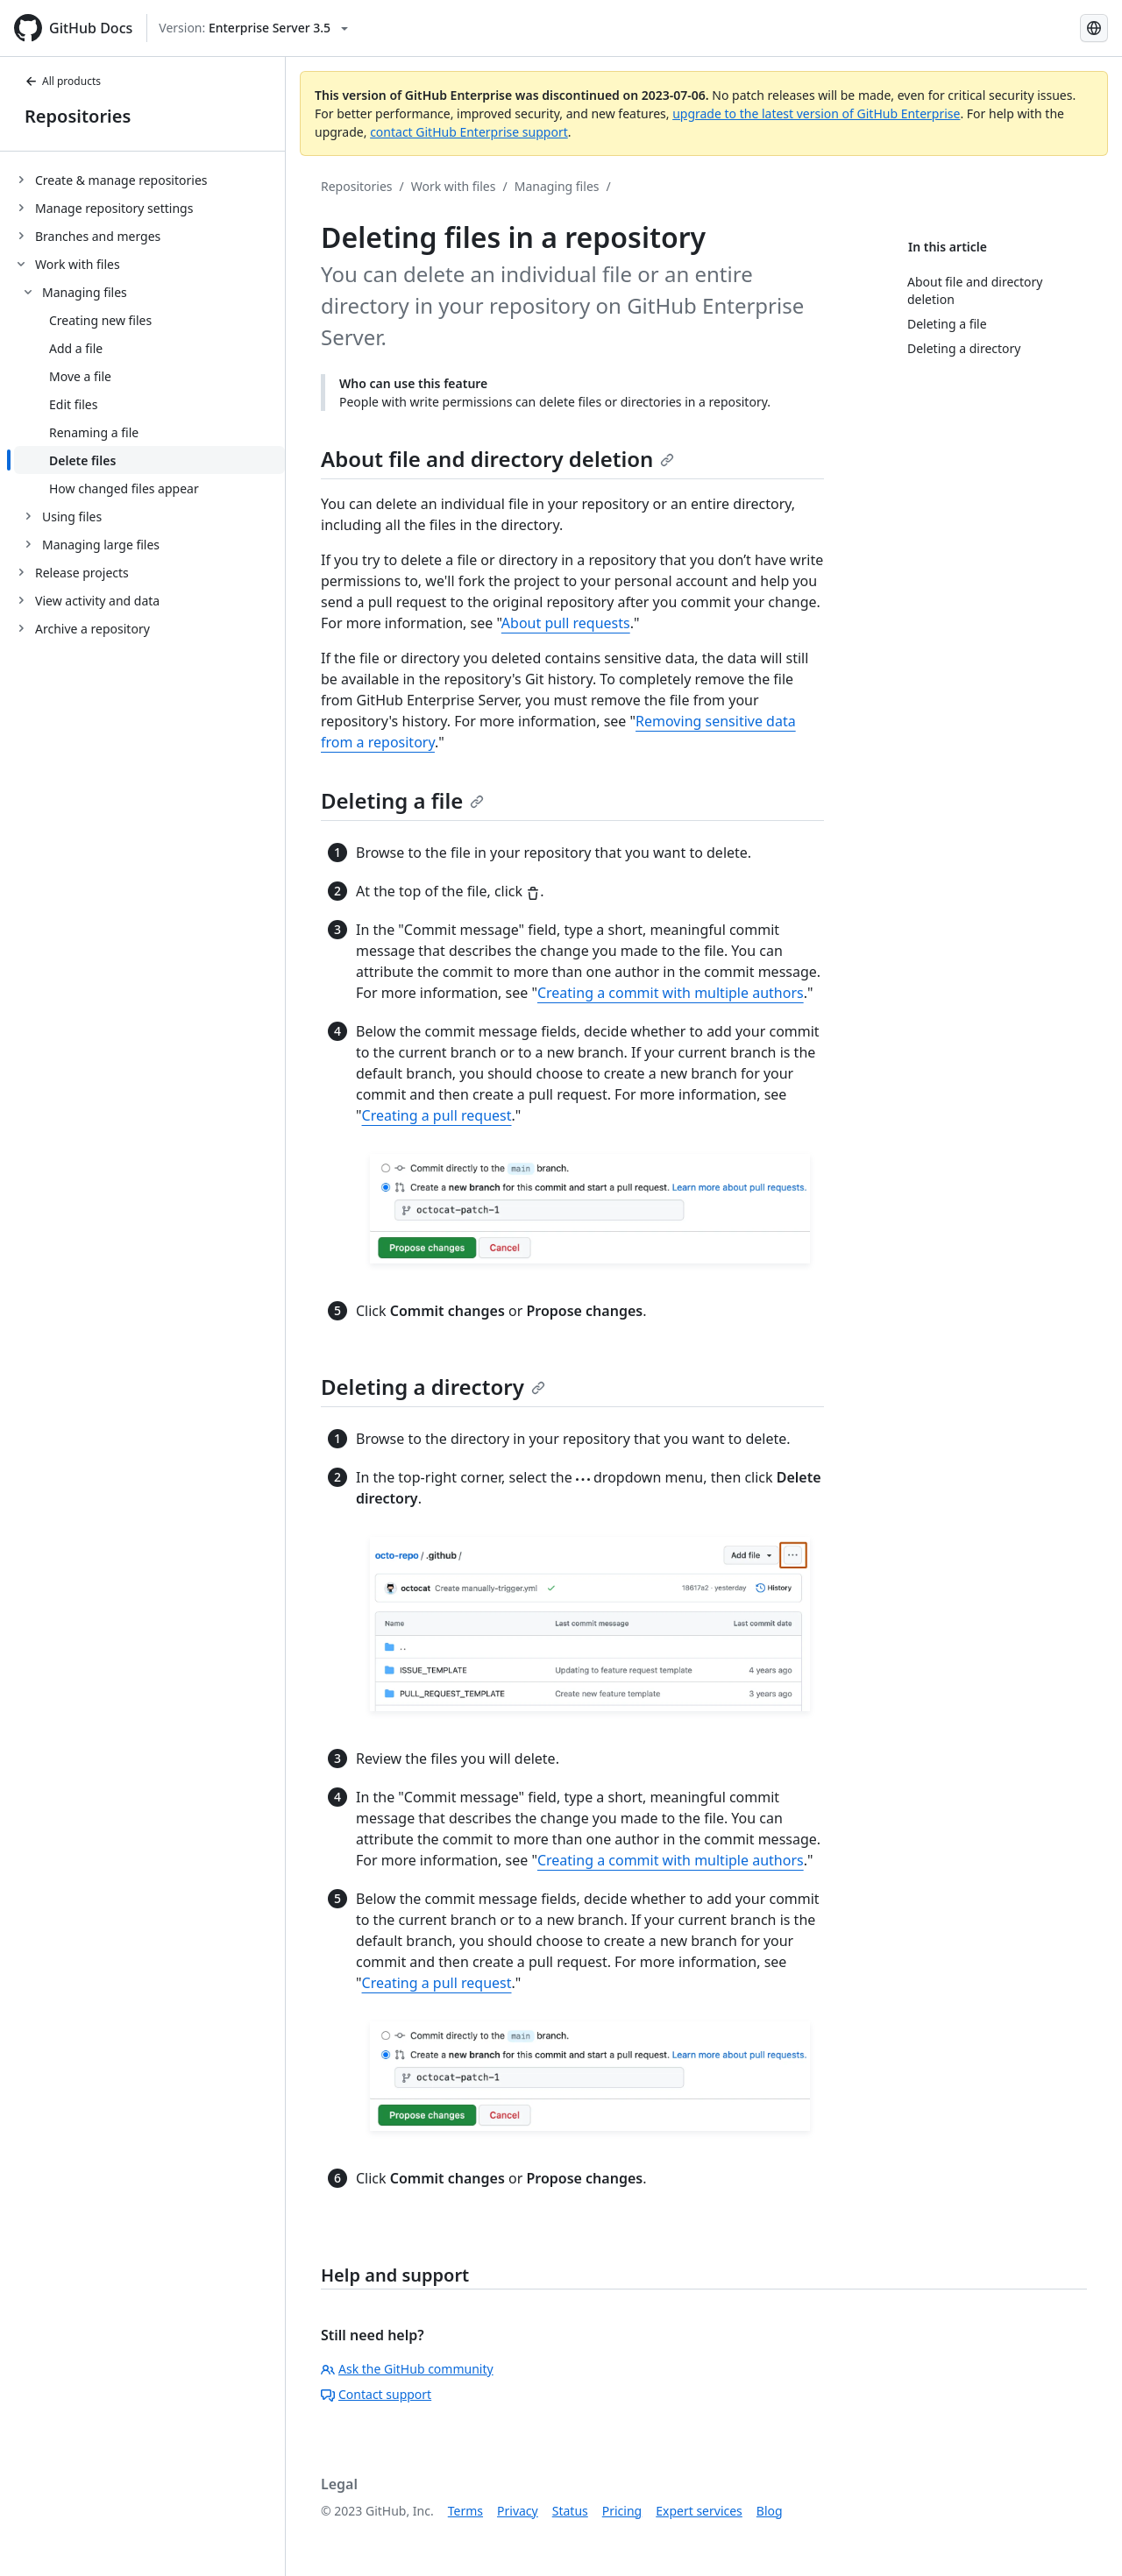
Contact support (376, 2394)
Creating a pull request (437, 1115)
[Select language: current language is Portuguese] (1094, 28)
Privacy (517, 2510)
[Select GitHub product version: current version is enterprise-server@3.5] (253, 28)
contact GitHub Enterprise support (469, 132)
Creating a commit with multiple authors (670, 992)
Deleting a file (402, 800)
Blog (769, 2510)
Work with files (453, 186)
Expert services (699, 2510)
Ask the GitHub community (407, 2368)
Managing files (557, 186)
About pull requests (565, 623)
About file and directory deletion (497, 458)
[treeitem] (149, 180)
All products (63, 81)
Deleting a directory (433, 1386)
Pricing (622, 2510)
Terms (465, 2510)
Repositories (78, 116)
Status (570, 2510)
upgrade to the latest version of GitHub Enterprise (816, 113)
